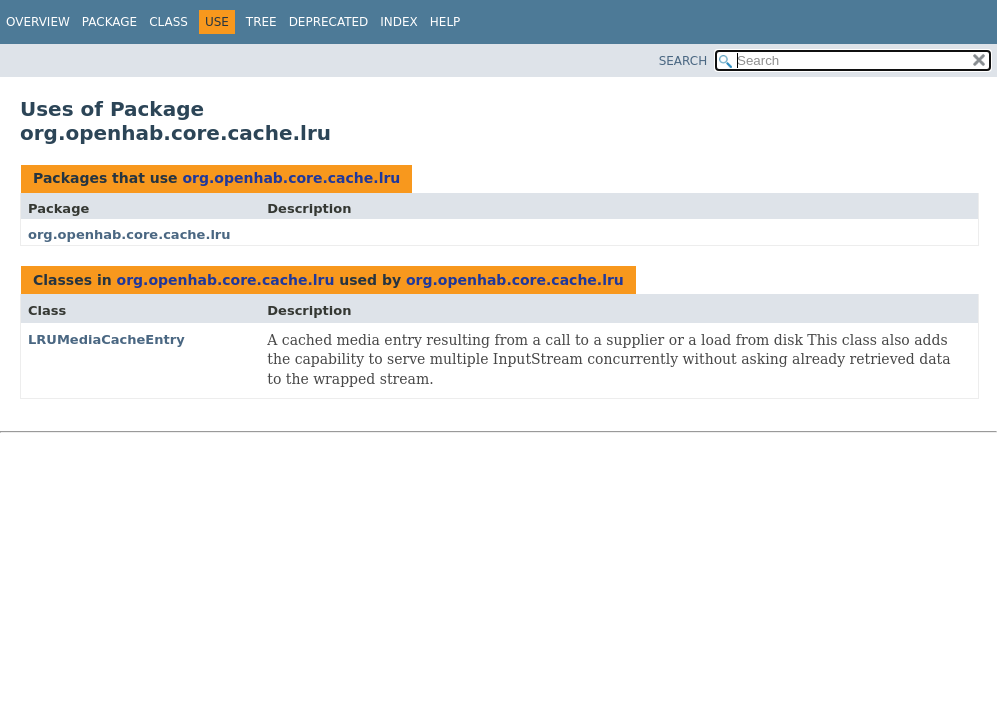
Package (109, 22)
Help (445, 22)
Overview (38, 22)
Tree (261, 22)
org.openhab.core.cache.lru (291, 178)
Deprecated (329, 22)
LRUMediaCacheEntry (106, 339)
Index (399, 22)
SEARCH (683, 61)
